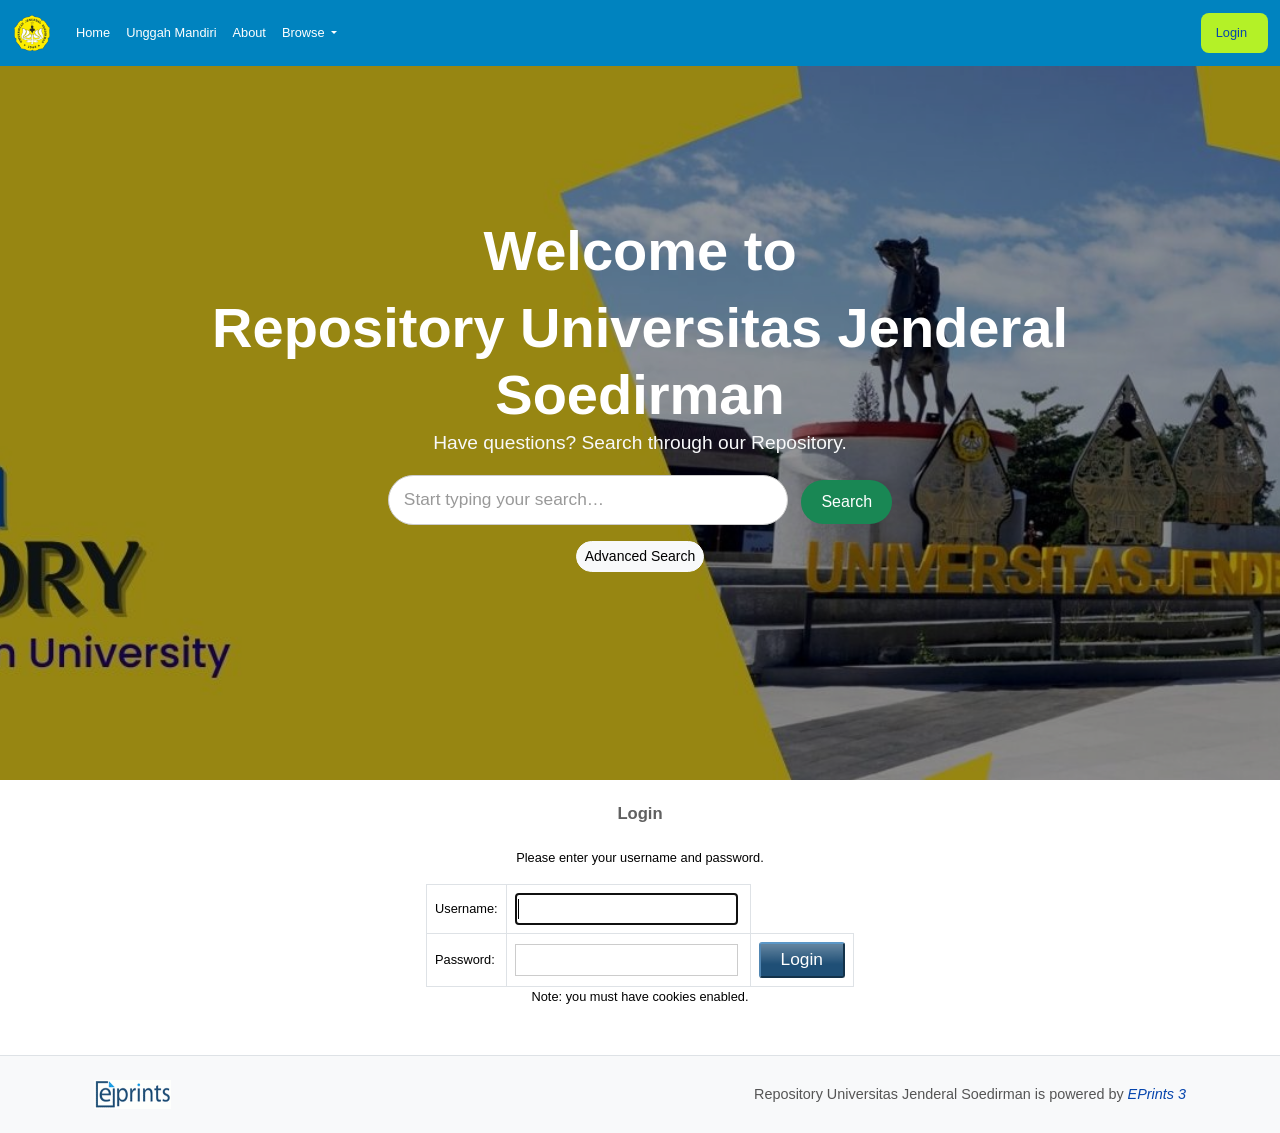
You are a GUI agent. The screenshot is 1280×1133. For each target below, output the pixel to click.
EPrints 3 (1157, 1094)
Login (1231, 32)
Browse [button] (305, 32)
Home (93, 32)
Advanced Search (640, 556)
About (248, 32)
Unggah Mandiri (171, 32)
